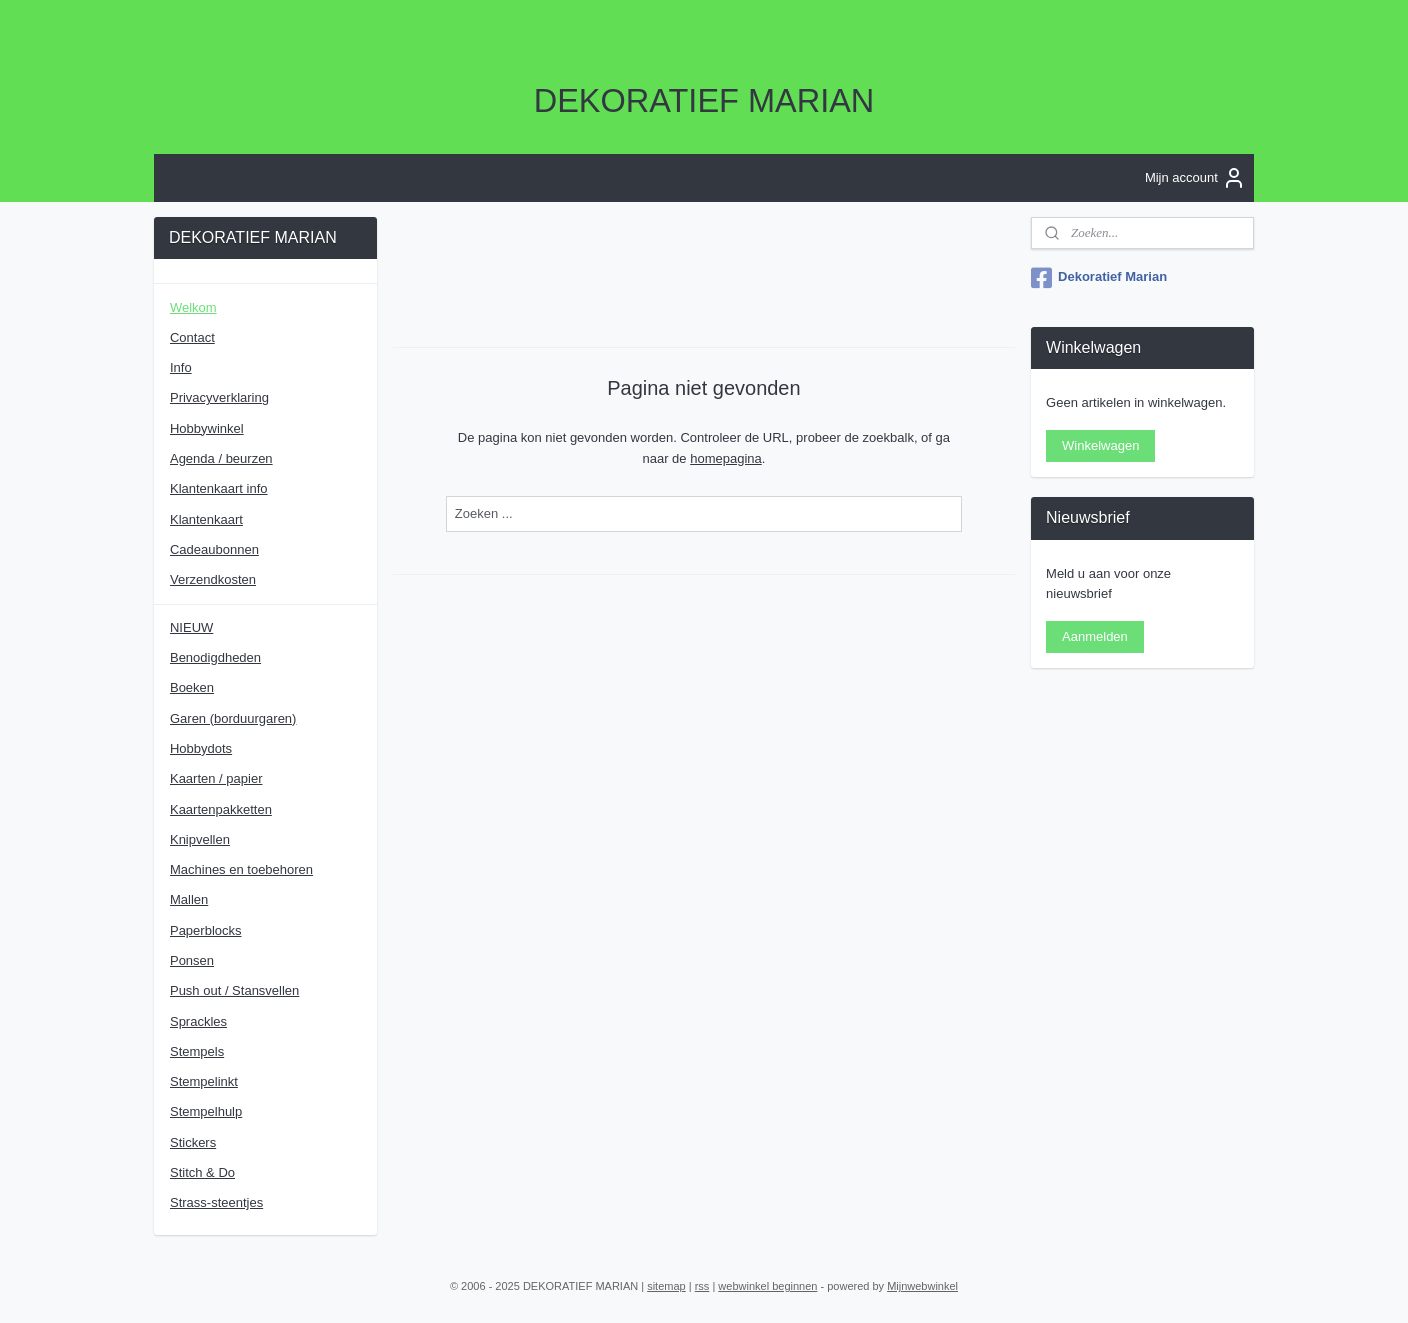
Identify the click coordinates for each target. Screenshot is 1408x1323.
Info (181, 367)
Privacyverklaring (219, 397)
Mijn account (1195, 178)
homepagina (726, 457)
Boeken (192, 687)
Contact (192, 337)
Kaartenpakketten (221, 809)
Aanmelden (1095, 636)
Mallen (189, 899)
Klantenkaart (206, 519)
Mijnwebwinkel (922, 1286)
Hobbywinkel (207, 428)
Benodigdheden (215, 657)
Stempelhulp (206, 1111)
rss (702, 1286)
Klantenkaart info (219, 488)
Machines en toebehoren (241, 869)
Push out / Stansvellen (234, 990)
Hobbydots (201, 748)
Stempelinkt (204, 1081)
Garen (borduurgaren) (233, 718)
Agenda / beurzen (221, 458)
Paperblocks (206, 930)
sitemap (666, 1286)
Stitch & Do (202, 1172)
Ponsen (192, 960)
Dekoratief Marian (1099, 278)
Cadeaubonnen (214, 549)
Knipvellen (200, 839)
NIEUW (191, 627)
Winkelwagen (1100, 445)
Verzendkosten (213, 579)
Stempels (197, 1051)
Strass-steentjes (216, 1202)
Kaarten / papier (216, 778)
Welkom (193, 307)
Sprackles (198, 1021)
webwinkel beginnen (767, 1286)
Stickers (193, 1142)
